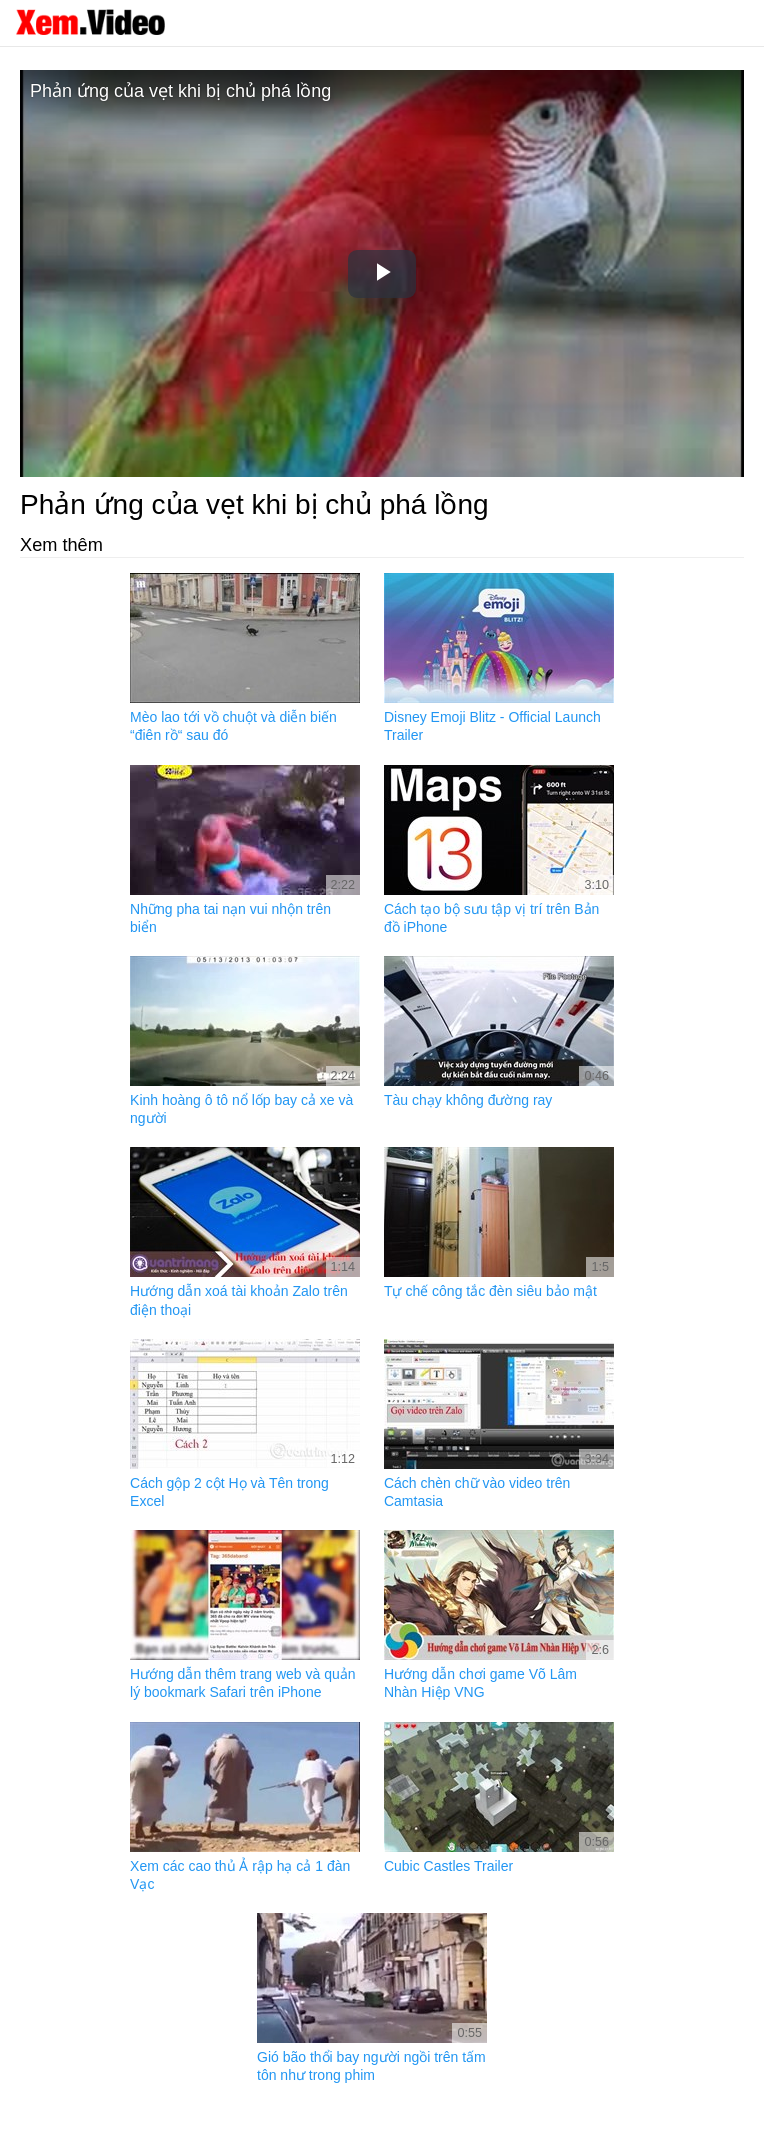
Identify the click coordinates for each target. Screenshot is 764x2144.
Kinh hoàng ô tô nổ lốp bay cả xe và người (241, 1109)
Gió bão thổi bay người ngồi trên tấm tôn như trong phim (371, 2066)
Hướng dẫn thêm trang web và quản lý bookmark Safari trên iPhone (242, 1683)
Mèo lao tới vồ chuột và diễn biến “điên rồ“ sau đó (233, 726)
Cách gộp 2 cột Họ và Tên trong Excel (229, 1492)
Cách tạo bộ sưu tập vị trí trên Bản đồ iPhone (491, 918)
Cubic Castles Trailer (448, 1866)
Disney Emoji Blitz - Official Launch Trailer (492, 726)
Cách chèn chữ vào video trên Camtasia (477, 1492)
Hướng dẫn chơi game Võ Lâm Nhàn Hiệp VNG (480, 1683)
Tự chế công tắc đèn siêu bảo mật (490, 1291)
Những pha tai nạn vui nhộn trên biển (230, 918)
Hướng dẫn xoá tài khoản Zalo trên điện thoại (239, 1300)
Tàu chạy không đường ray (468, 1100)
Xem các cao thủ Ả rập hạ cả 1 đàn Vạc (240, 1875)
